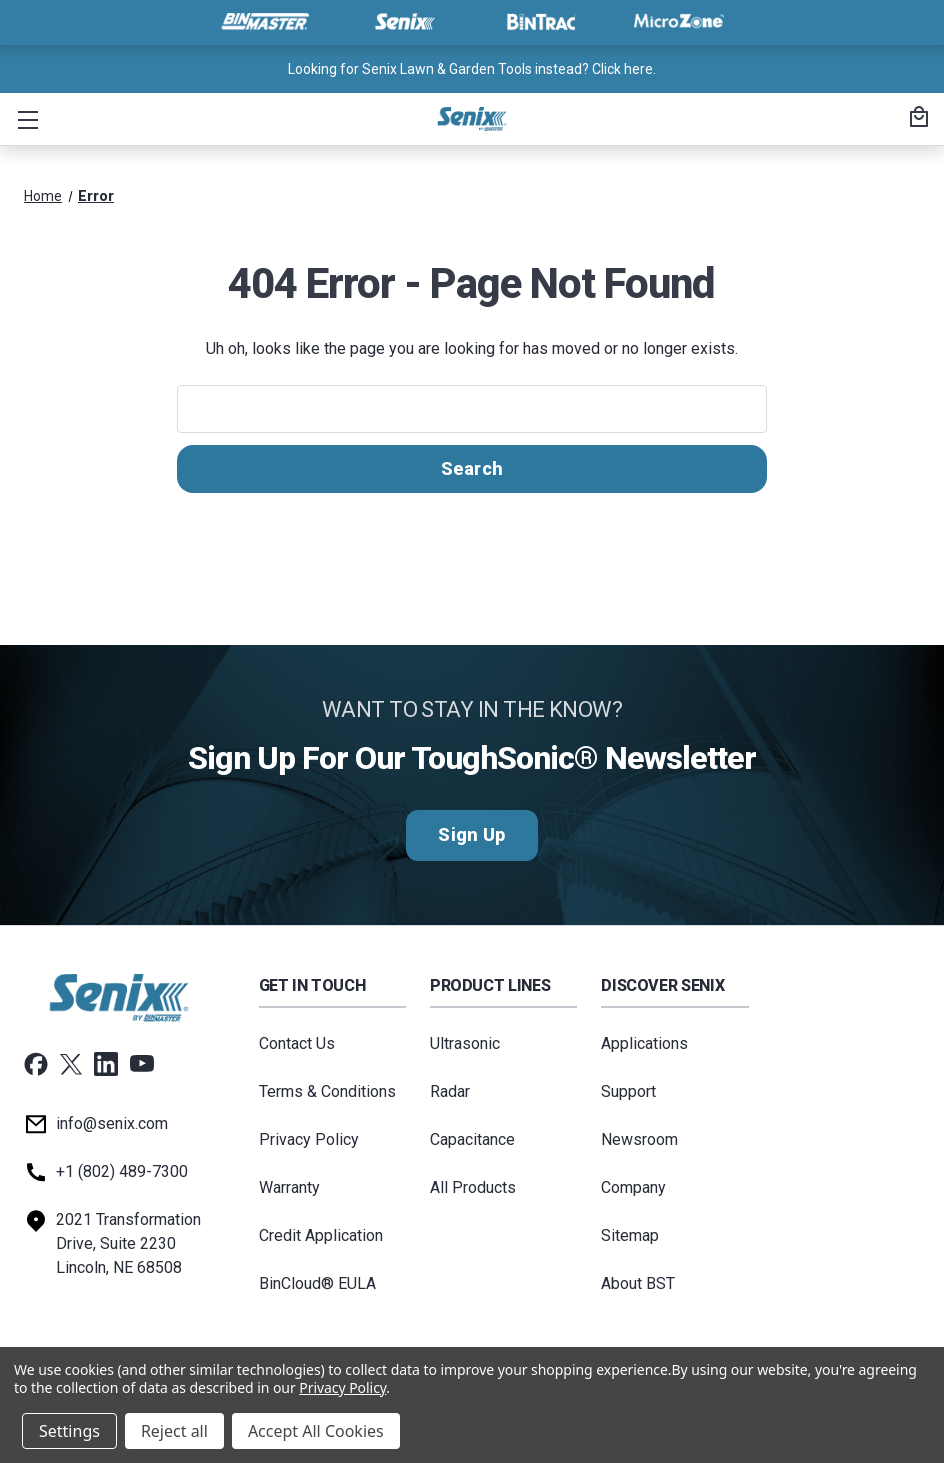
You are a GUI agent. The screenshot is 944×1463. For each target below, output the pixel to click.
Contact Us (297, 1043)
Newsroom (639, 1139)
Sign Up (471, 835)
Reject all (174, 1431)
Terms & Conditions (327, 1091)
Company (633, 1187)
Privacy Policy (309, 1139)
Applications (644, 1043)
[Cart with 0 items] (916, 119)
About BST (638, 1283)
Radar (450, 1091)
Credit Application (321, 1235)
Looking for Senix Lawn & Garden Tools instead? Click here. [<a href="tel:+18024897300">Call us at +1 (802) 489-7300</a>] (472, 69)
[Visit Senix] (403, 22)
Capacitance (472, 1139)
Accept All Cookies (316, 1431)
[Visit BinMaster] (265, 22)
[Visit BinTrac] (541, 22)
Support (628, 1091)
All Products (473, 1187)
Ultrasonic (465, 1043)
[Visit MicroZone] (679, 22)
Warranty (289, 1187)
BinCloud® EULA (317, 1283)
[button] (24, 119)
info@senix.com (112, 1123)
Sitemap (630, 1235)
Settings (69, 1431)
